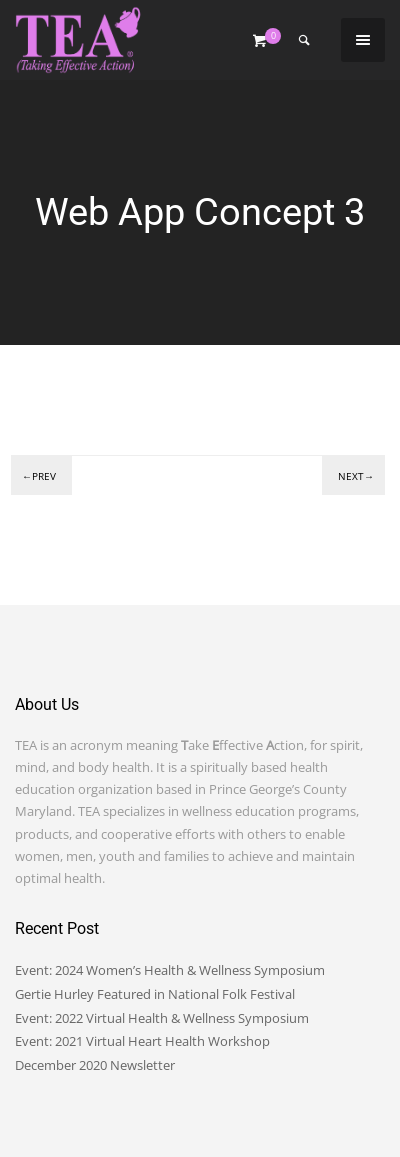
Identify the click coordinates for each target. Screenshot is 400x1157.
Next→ (356, 476)
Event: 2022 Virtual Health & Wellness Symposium (162, 1018)
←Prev (39, 476)
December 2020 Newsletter (95, 1065)
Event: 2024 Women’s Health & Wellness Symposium (170, 970)
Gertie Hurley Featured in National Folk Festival (155, 994)
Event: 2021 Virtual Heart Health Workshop (142, 1041)
